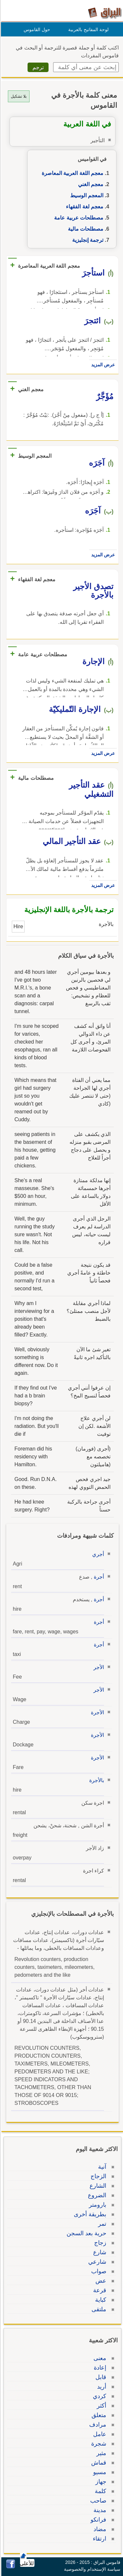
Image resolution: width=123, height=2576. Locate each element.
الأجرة (96, 1712)
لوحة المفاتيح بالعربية (87, 29)
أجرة (98, 1577)
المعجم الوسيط (85, 195)
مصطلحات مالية (84, 229)
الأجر (97, 1667)
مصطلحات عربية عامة (77, 218)
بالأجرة (95, 1780)
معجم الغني (89, 184)
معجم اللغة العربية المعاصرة (71, 173)
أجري (97, 1554)
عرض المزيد (102, 364)
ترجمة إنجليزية (86, 240)
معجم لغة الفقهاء (83, 206)
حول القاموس (36, 29)
